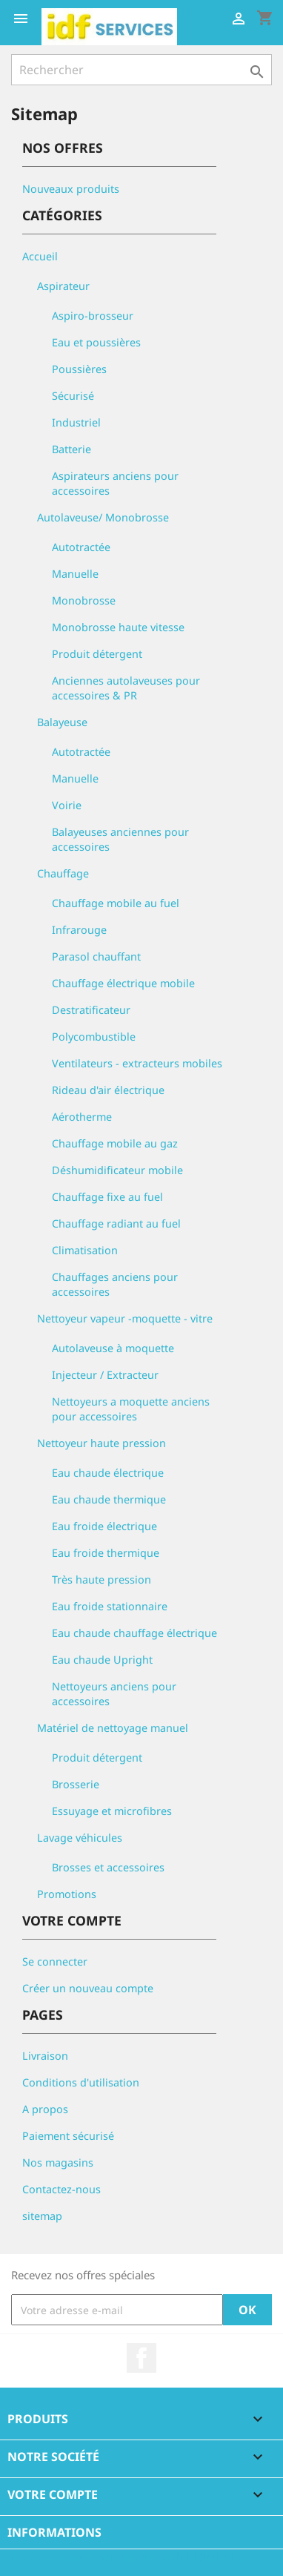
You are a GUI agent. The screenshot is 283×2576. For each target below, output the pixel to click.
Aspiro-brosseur (92, 316)
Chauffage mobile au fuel (115, 903)
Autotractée (81, 547)
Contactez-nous (61, 2189)
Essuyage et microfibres (112, 1811)
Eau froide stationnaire (109, 1606)
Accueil (40, 256)
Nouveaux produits (70, 189)
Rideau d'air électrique (108, 1090)
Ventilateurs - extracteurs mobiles (137, 1063)
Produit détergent (97, 654)
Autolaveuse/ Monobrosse (103, 517)
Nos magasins (57, 2162)
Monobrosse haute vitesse (118, 627)
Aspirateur (63, 286)
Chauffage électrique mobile (123, 983)
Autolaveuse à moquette (113, 1348)
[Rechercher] (141, 69)
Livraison (45, 2056)
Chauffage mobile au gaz (115, 1143)
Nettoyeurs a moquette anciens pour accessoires (131, 1408)
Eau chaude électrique (108, 1473)
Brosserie (75, 1784)
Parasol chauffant (96, 956)
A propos (45, 2109)
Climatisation (85, 1250)
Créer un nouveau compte (87, 1988)
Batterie (71, 449)
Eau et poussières (96, 342)
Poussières (79, 369)
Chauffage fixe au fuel (107, 1197)
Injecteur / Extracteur (105, 1375)
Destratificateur (91, 1010)
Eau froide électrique (104, 1526)
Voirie (66, 805)
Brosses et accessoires (108, 1867)
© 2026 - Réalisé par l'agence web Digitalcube (127, 2556)
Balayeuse (62, 722)
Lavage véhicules (79, 1838)
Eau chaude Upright (102, 1660)
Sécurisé (73, 396)
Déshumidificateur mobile (117, 1170)
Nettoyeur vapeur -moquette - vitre (125, 1318)
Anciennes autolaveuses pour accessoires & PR (126, 687)
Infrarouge (79, 930)
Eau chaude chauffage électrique (134, 1633)
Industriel (76, 422)
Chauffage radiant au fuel (116, 1223)
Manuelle (75, 574)
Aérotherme (82, 1117)
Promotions (66, 1894)
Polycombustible (94, 1037)
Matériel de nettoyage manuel (112, 1728)
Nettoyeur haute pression (101, 1443)
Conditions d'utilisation (80, 2082)
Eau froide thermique (105, 1553)
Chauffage (63, 873)
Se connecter (54, 1961)
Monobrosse (84, 600)
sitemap (42, 2216)
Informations (54, 2532)
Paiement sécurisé (68, 2136)
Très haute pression (101, 1579)
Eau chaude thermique (109, 1499)
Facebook (141, 2358)
